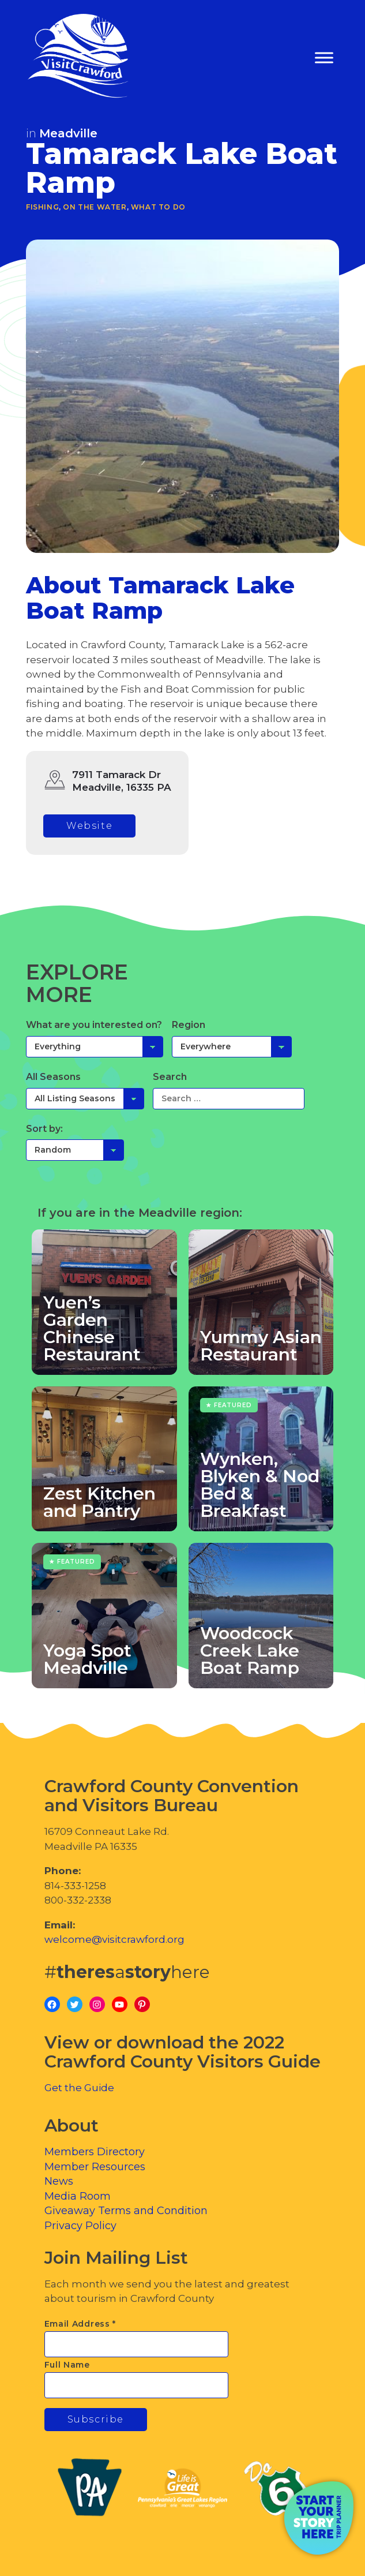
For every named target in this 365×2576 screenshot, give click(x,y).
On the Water (94, 207)
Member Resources (94, 2166)
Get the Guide (79, 2087)
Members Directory (94, 2151)
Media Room (77, 2196)
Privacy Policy (80, 2225)
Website (89, 825)
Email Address (80, 2324)
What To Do (158, 207)
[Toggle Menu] (324, 58)
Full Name (67, 2365)
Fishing (42, 207)
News (58, 2181)
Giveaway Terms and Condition (126, 2210)
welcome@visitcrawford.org (114, 1939)
